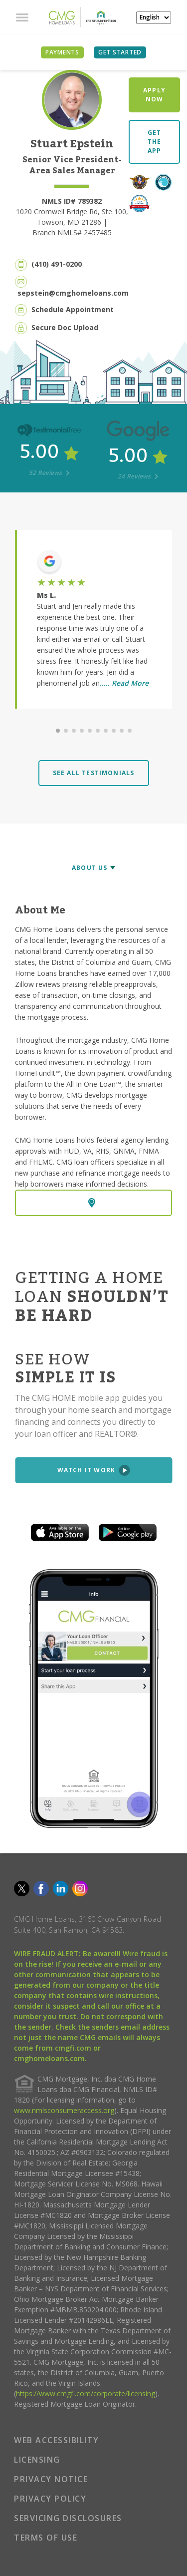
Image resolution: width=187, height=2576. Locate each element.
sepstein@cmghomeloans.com (73, 293)
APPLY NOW (154, 94)
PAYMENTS (62, 52)
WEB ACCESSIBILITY (56, 2440)
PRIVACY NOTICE (51, 2479)
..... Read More (124, 683)
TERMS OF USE (45, 2537)
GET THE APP (155, 141)
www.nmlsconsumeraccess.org (64, 2110)
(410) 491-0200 (56, 264)
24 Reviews (138, 476)
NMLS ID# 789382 (72, 201)
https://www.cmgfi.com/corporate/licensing (85, 2393)
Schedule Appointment (72, 309)
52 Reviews (49, 472)
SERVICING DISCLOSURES (68, 2518)
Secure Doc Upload (64, 327)
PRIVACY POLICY (50, 2498)
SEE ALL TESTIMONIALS (94, 773)
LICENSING (37, 2459)
